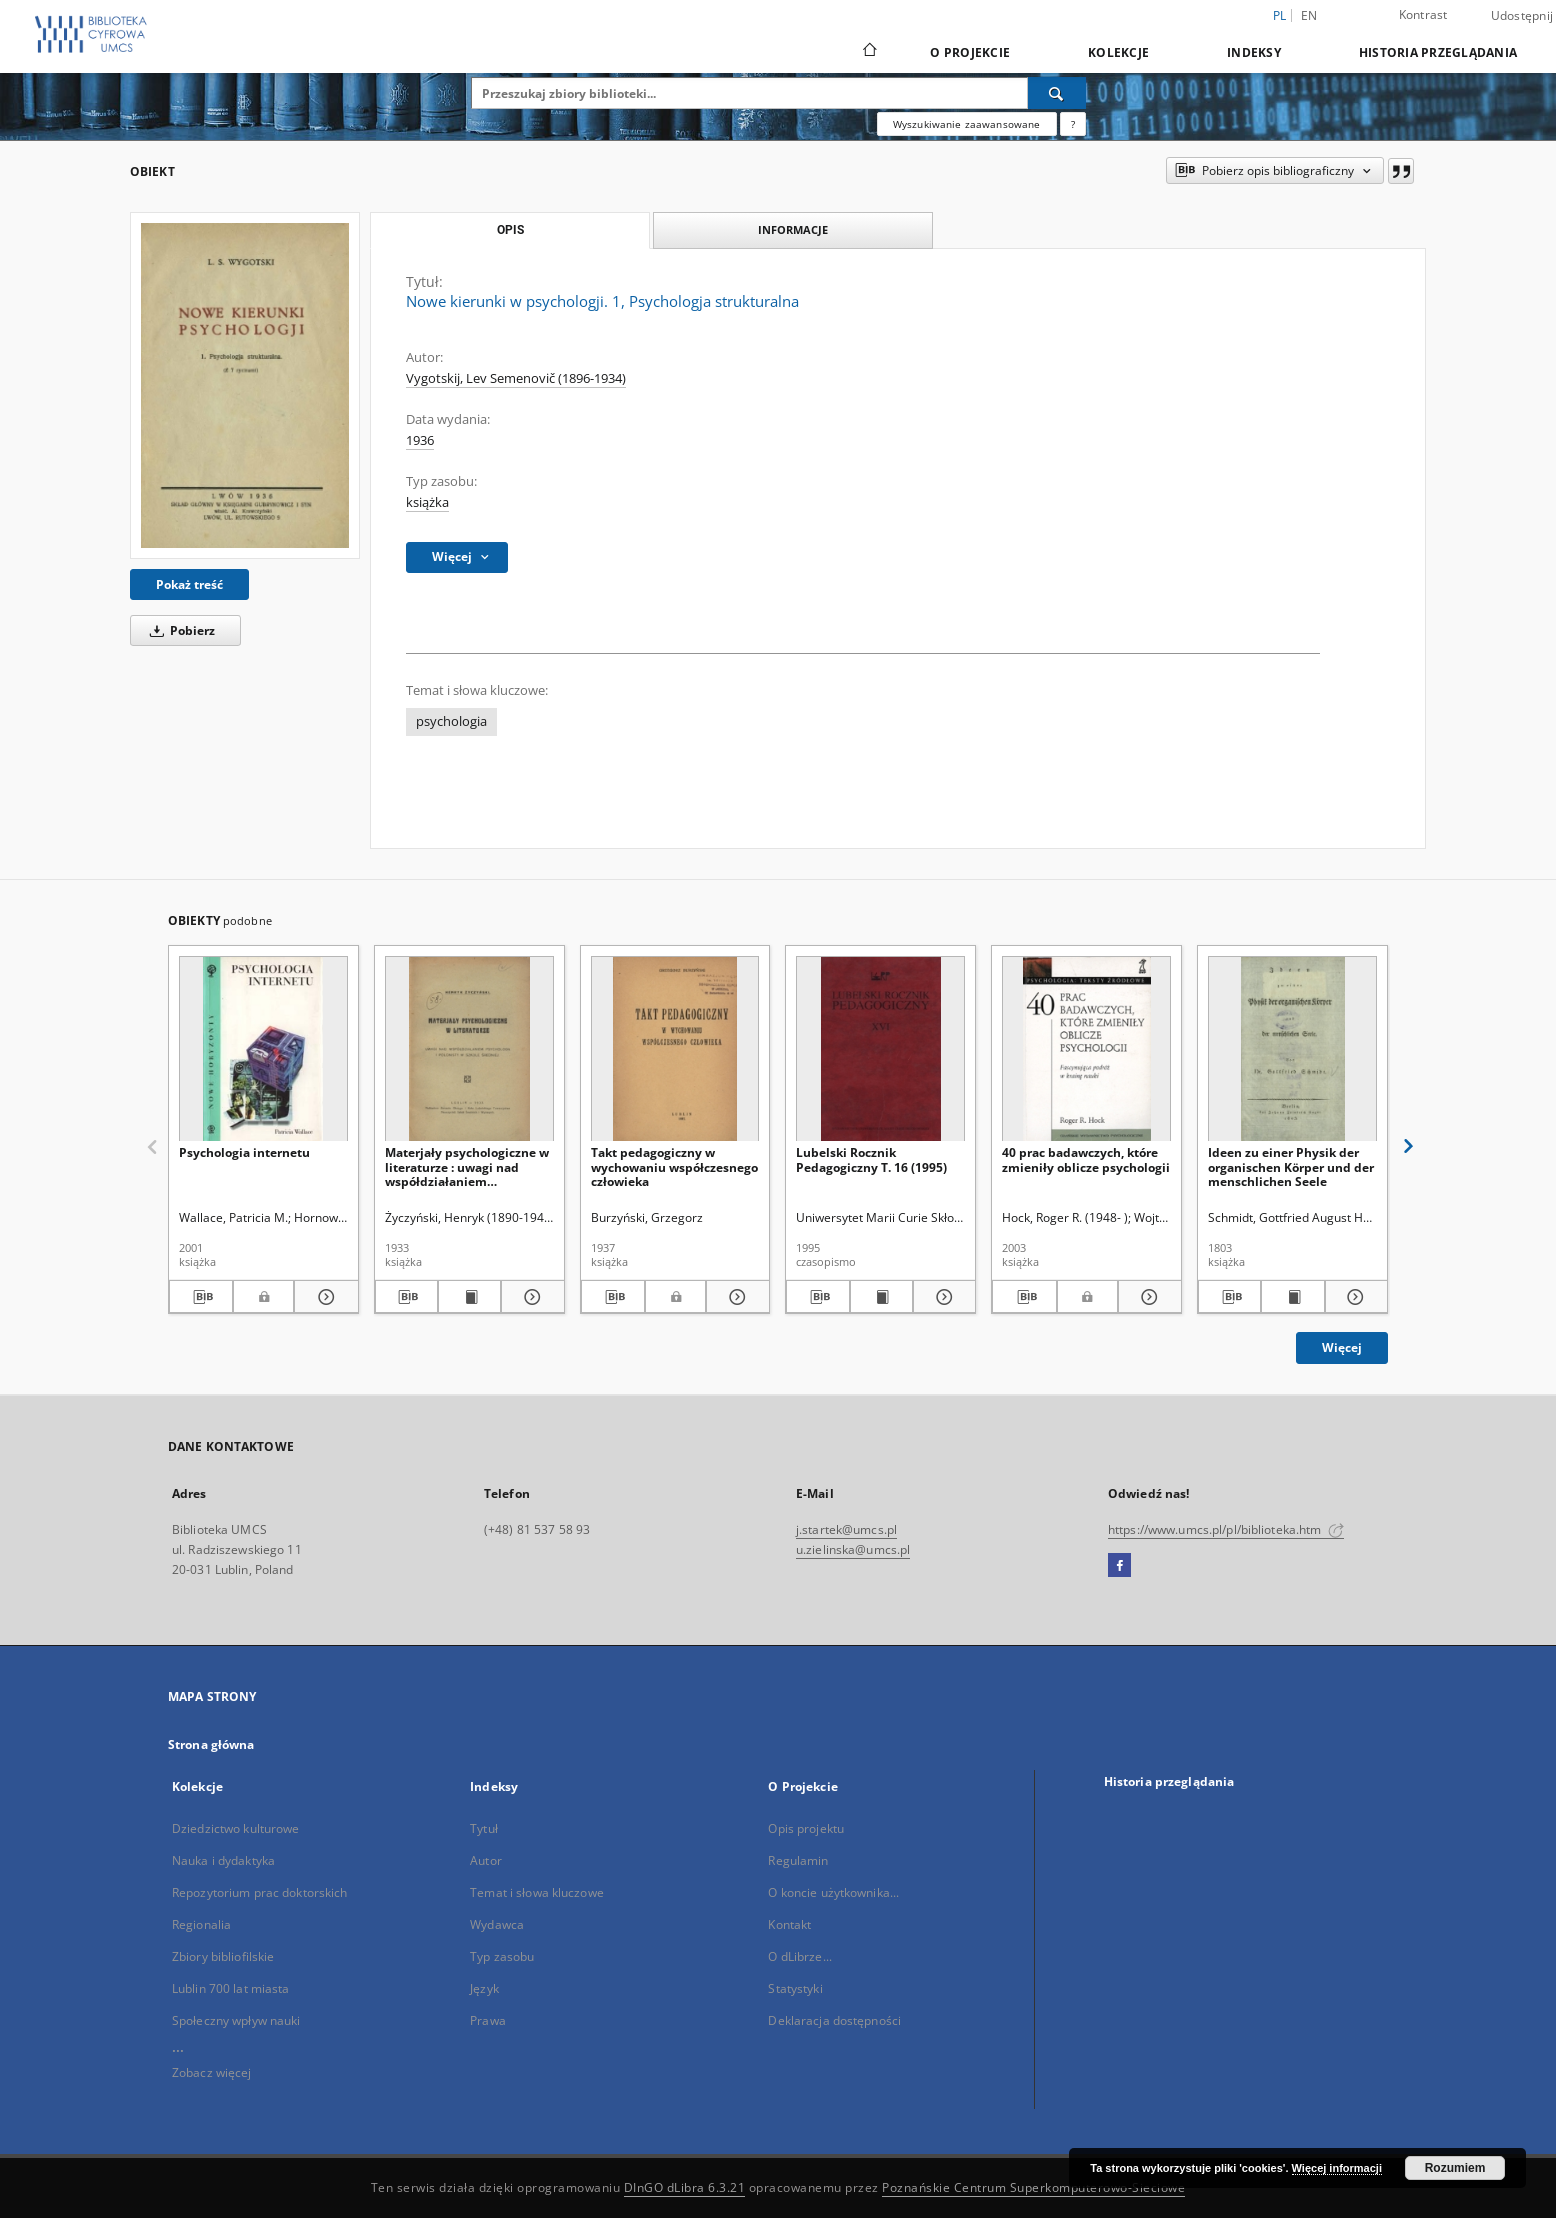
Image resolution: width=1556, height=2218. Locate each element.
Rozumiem (1455, 2168)
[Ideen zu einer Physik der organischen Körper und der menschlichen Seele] (1292, 1049)
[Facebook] (1119, 1566)
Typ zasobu (502, 1956)
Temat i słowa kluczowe (537, 1892)
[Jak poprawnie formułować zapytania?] (1073, 124)
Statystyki (795, 1988)
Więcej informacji (1337, 2168)
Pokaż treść (189, 584)
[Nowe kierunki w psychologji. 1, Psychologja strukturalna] (245, 385)
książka (427, 502)
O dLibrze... (799, 1956)
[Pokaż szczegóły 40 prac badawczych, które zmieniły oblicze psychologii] (1147, 1297)
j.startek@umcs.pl (846, 1529)
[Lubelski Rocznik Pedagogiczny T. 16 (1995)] (880, 1049)
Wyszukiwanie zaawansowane (967, 124)
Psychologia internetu (244, 1152)
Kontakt (789, 1924)
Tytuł (484, 1828)
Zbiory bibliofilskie (223, 1956)
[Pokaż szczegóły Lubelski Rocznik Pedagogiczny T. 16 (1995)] (941, 1297)
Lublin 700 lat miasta (231, 1988)
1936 (420, 440)
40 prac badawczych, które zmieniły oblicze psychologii (1086, 1159)
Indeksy (1254, 52)
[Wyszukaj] (1057, 93)
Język (484, 1988)
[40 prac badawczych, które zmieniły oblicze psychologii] (1086, 1049)
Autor (486, 1860)
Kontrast (1423, 14)
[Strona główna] (868, 52)
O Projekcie (970, 52)
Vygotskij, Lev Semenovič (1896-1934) (516, 378)
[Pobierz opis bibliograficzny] (201, 1297)
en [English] (1309, 15)
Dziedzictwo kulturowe (236, 1828)
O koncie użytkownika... (833, 1892)
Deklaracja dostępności (834, 2020)
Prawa (488, 2020)
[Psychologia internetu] (263, 1049)
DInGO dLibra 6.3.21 (685, 2187)
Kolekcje (1118, 52)
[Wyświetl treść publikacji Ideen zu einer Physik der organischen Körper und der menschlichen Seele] (1292, 1297)
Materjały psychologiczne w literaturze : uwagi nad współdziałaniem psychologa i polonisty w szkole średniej (467, 1166)
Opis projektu (806, 1828)
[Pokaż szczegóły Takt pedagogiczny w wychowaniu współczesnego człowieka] (735, 1297)
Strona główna (211, 1744)
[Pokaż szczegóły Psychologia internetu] (323, 1297)
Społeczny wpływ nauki (236, 2020)
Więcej (1342, 1347)
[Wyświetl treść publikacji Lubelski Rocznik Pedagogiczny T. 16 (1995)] (881, 1297)
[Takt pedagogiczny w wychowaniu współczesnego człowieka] (675, 1049)
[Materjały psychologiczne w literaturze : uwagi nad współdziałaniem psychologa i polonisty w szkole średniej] (469, 1049)
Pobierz (179, 630)
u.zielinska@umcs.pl (853, 1549)
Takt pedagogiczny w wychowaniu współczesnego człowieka (674, 1166)
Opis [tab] (510, 230)
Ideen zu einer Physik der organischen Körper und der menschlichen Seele (1291, 1166)
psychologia (451, 721)
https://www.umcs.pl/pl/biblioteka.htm (1226, 1529)
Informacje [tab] (793, 229)
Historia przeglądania (1438, 52)
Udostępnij (1522, 16)
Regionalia (201, 1924)
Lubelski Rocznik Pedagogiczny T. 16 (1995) (871, 1159)
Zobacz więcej (212, 2072)
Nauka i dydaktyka (223, 1860)
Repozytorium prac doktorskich (259, 1892)
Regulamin (798, 1860)
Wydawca (497, 1924)
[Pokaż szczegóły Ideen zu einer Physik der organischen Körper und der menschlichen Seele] (1353, 1297)
